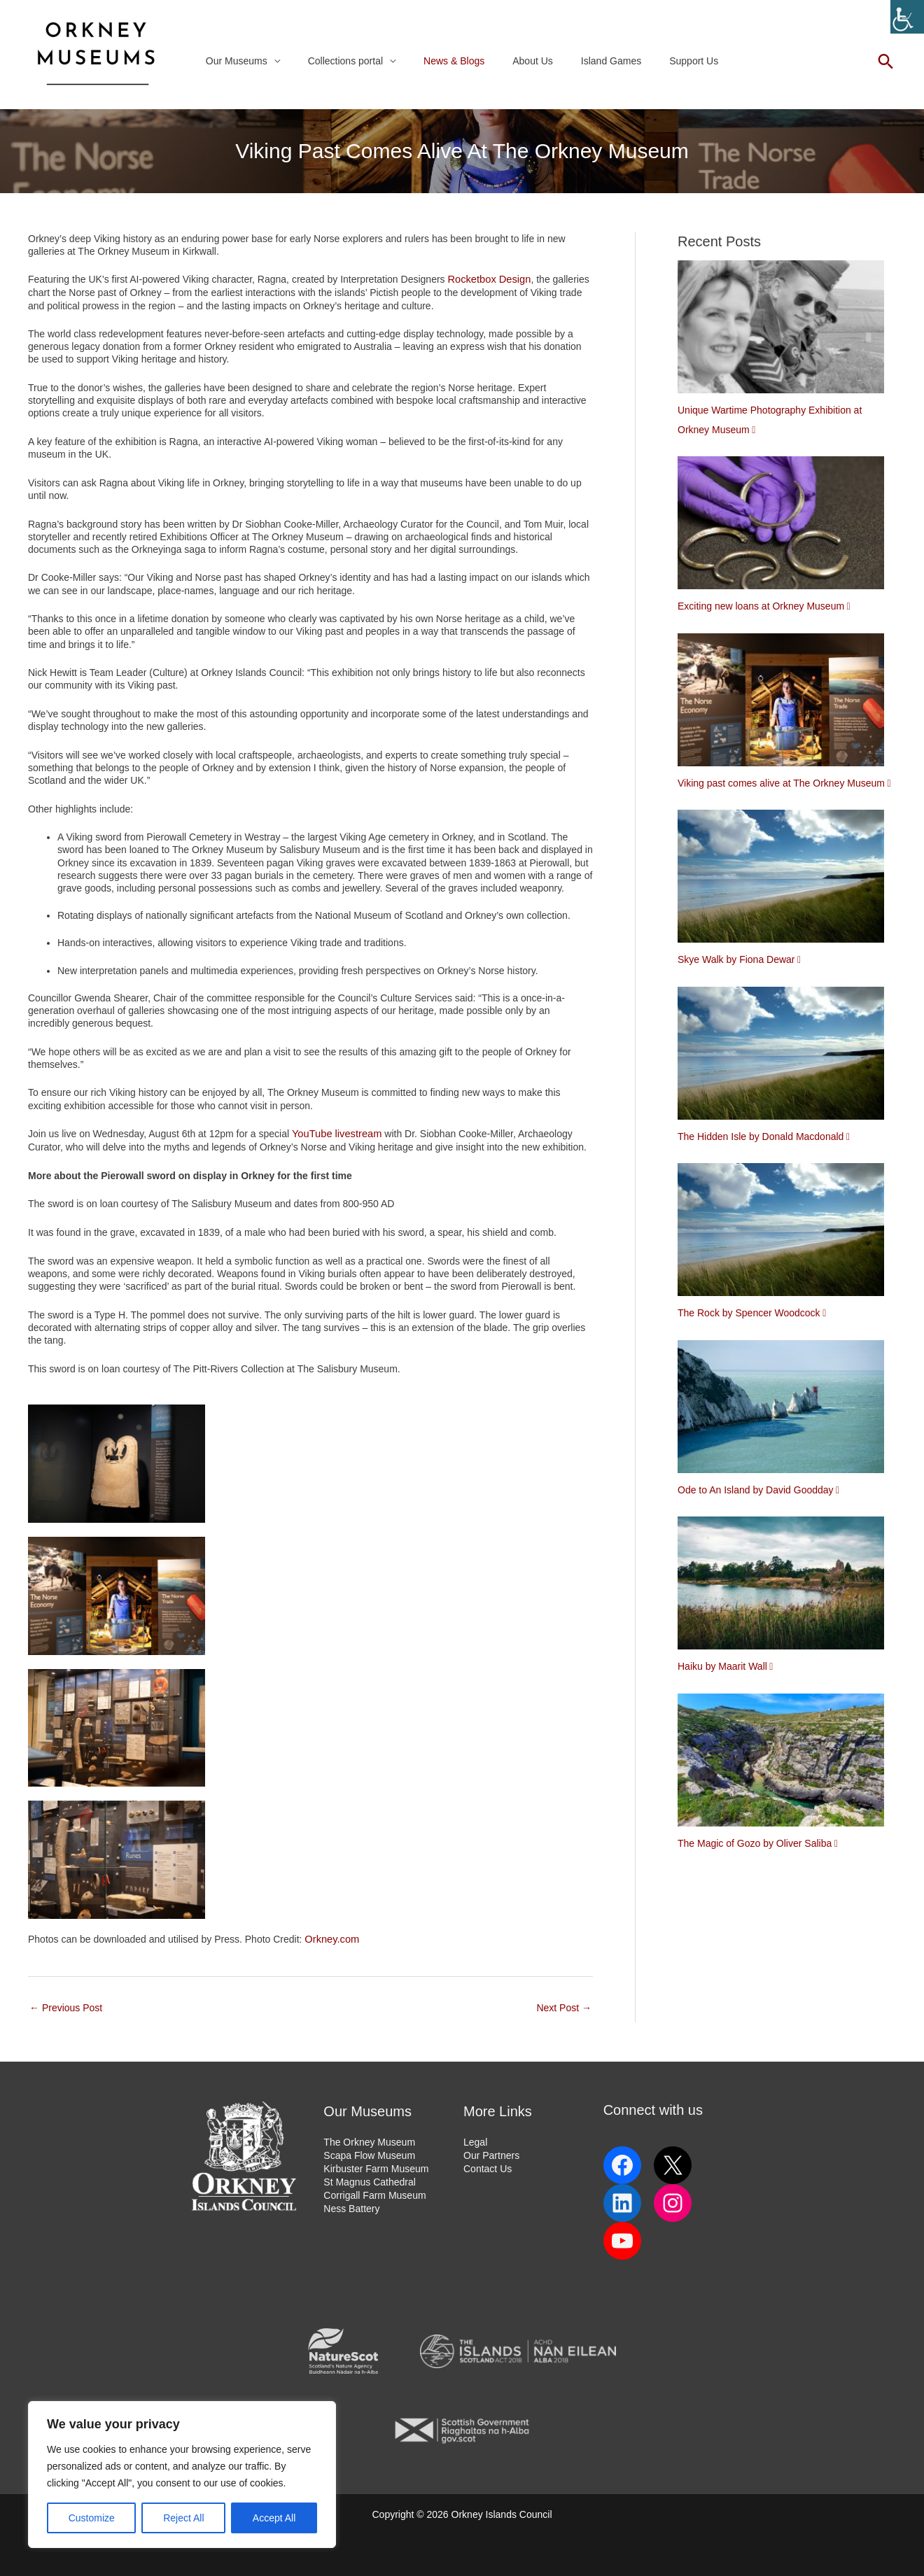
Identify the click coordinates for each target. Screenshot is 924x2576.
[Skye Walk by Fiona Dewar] (786, 880)
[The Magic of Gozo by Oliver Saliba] (786, 1764)
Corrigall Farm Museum (374, 2191)
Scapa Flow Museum (369, 2153)
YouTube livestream (335, 1133)
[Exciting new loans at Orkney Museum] (786, 526)
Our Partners (491, 2153)
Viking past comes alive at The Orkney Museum (781, 783)
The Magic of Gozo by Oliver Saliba (755, 1843)
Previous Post (65, 2006)
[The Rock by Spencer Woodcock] (786, 1233)
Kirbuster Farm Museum (375, 2166)
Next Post (564, 2006)
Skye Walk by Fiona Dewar (736, 959)
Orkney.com (330, 1937)
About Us (528, 60)
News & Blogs (458, 60)
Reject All (183, 2518)
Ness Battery (351, 2203)
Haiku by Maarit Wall (722, 1666)
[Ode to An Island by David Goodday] (786, 1410)
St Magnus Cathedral (369, 2178)
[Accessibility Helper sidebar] (907, 17)
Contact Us (487, 2166)
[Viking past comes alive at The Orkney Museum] (786, 703)
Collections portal (358, 60)
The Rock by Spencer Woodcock (749, 1312)
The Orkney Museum (369, 2140)
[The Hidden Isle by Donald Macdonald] (786, 1057)
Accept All (274, 2518)
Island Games (598, 60)
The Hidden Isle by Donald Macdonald (761, 1136)
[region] (182, 2474)
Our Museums (257, 60)
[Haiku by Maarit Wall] (786, 1586)
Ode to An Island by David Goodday (756, 1489)
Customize (92, 2518)
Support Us (672, 60)
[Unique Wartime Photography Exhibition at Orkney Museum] (786, 330)
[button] (886, 61)
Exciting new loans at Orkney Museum (761, 606)
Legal (475, 2140)
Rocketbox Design (487, 279)
